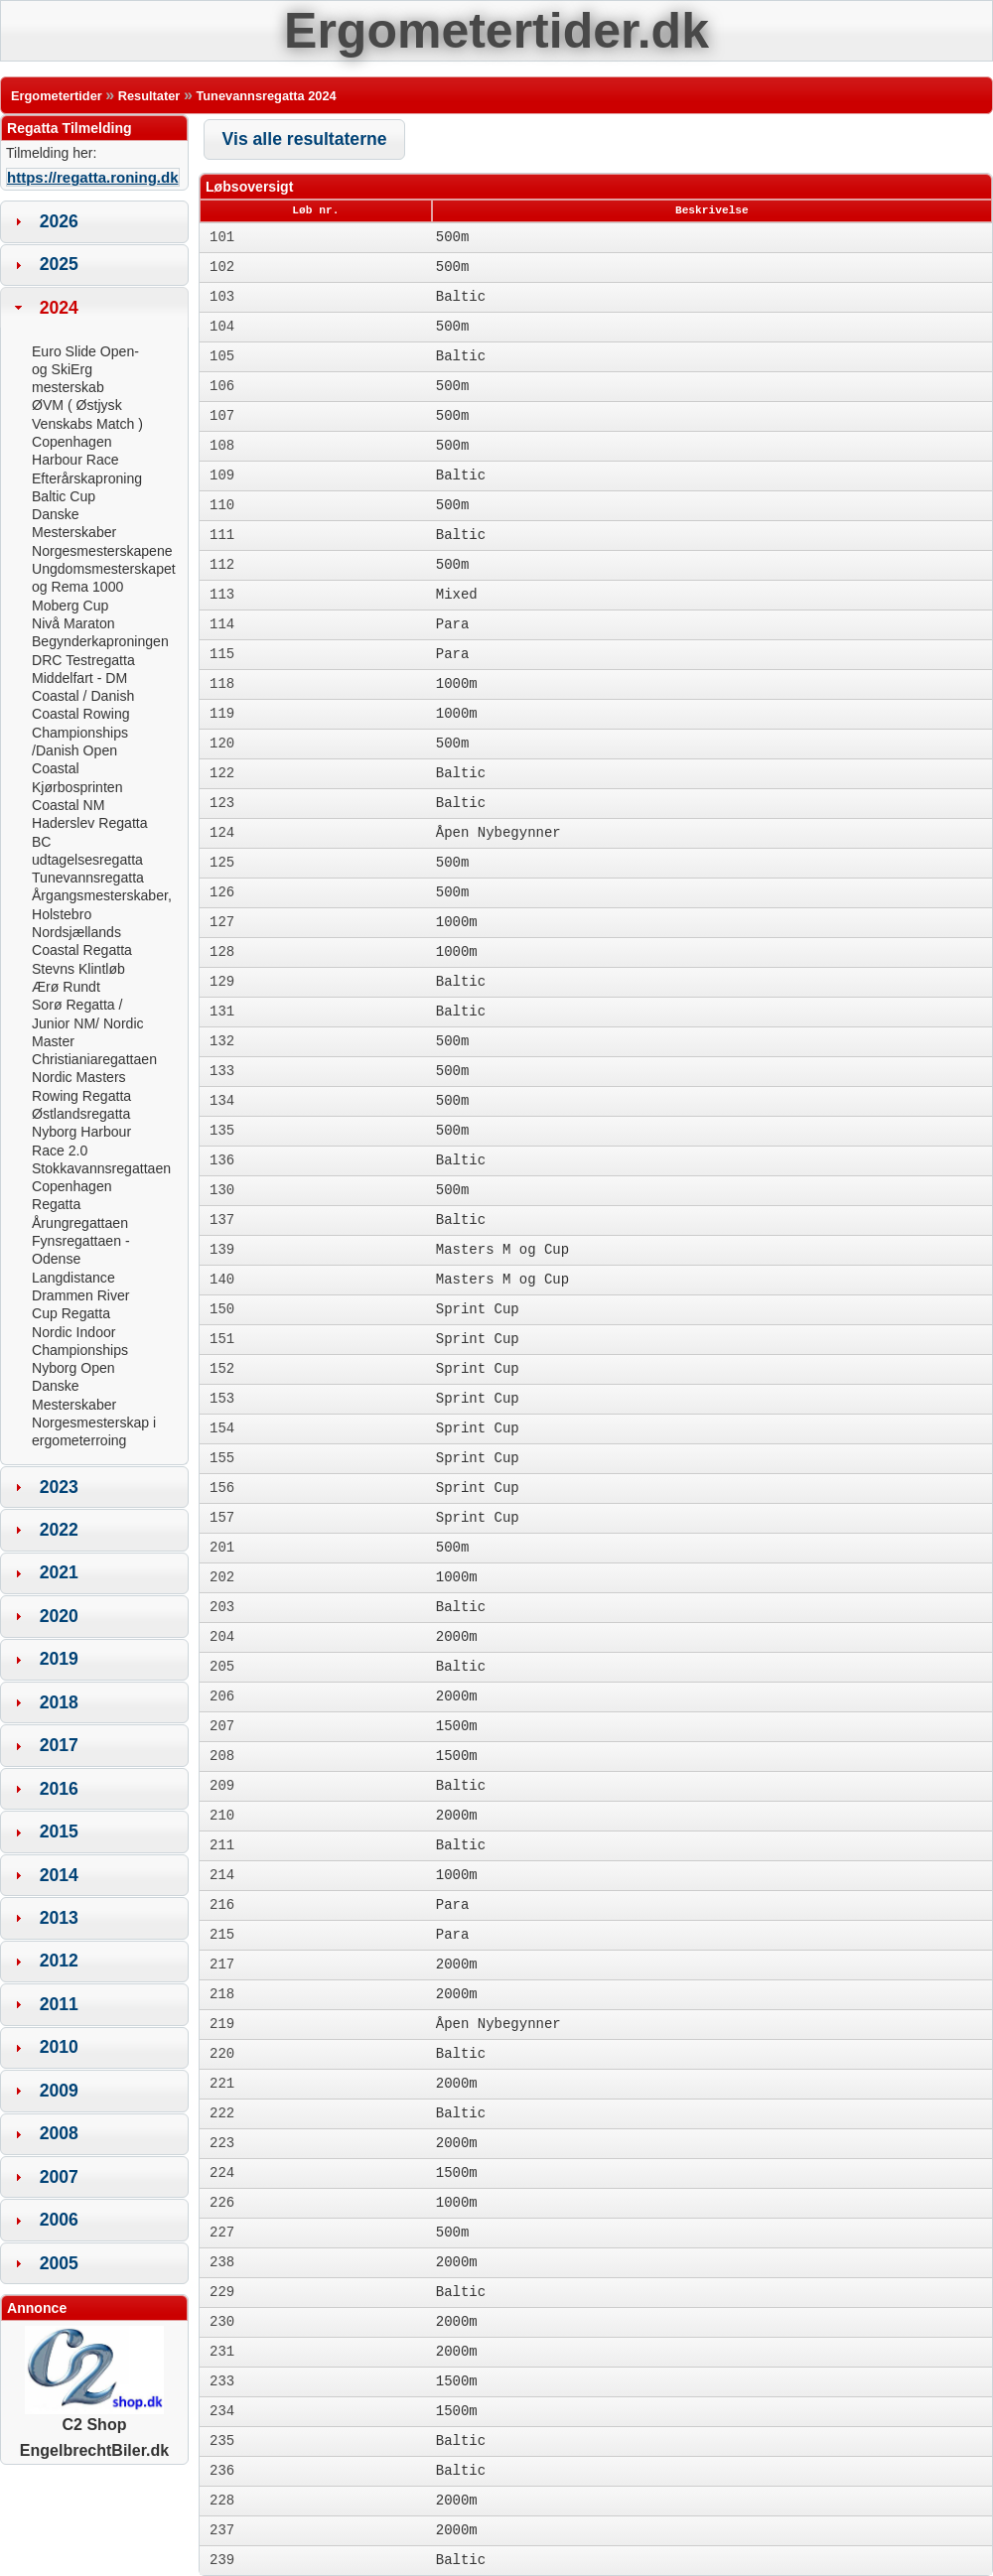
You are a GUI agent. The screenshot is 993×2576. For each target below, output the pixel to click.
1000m (457, 684)
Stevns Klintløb (78, 969)
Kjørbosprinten (77, 787)
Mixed (457, 595)
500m (453, 237)
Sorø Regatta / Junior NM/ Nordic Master (88, 1023)
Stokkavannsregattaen (101, 1168)
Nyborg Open (73, 1368)
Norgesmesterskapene (102, 551)
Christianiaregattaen (94, 1059)
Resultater (149, 95)
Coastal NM (68, 805)
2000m (457, 1637)
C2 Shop (94, 2416)
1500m (457, 1726)
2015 (59, 1831)
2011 (59, 2004)
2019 (59, 1659)
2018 (59, 1702)
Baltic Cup (63, 496)
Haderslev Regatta (90, 823)
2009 (59, 2091)
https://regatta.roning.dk (93, 177)
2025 (59, 264)
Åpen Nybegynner (498, 833)
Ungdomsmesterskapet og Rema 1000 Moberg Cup (104, 587)
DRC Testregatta (83, 660)
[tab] (94, 221)
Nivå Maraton (73, 623)
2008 (59, 2133)
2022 (59, 1530)
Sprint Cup (477, 1309)
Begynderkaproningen (100, 641)
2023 (59, 1487)
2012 (59, 1960)
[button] (304, 139)
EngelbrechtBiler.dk (94, 2450)
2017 (59, 1745)
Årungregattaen (80, 1223)
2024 (59, 308)
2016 (59, 1789)
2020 (59, 1616)
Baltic (461, 297)
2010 (59, 2047)
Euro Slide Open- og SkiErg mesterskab (85, 369)
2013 (59, 1918)
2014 (59, 1875)
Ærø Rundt (66, 987)
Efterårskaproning (87, 478)
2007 (59, 2177)
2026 (59, 221)
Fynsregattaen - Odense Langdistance (81, 1259)
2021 (59, 1572)
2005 (59, 2263)
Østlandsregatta (81, 1114)
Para (453, 624)
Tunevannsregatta (88, 877)
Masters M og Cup (502, 1250)
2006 (59, 2220)
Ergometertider (56, 95)
